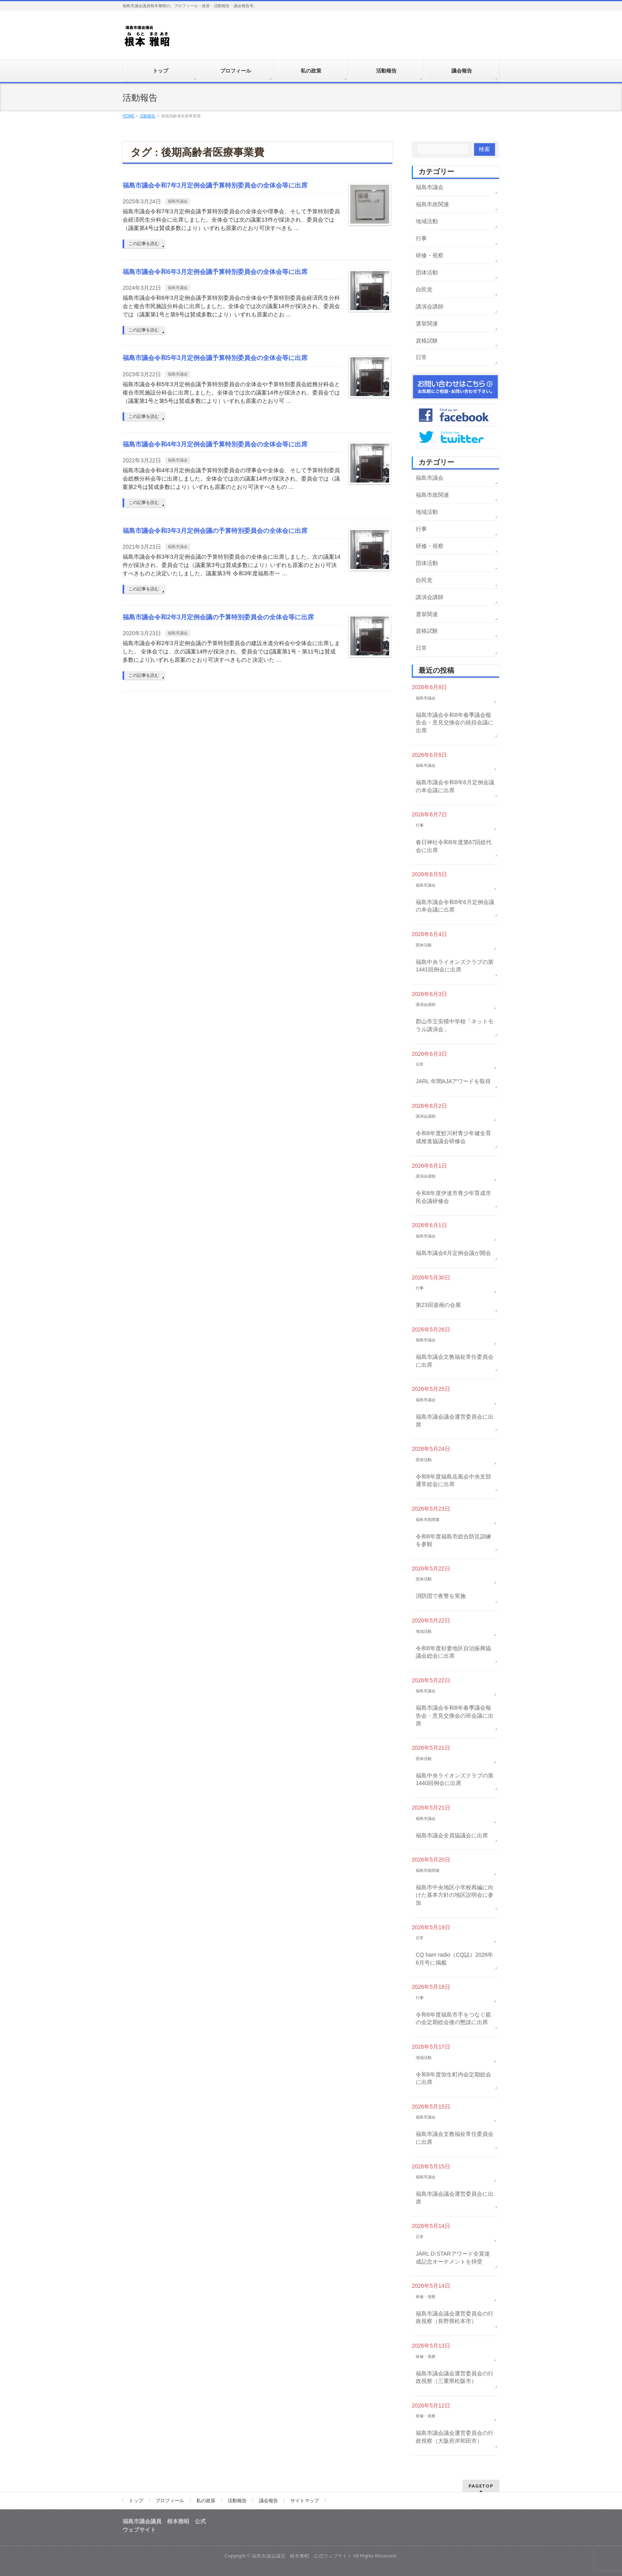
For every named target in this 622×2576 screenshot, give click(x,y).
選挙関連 (427, 323)
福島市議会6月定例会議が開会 (453, 1253)
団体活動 (427, 272)
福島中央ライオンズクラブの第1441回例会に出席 (454, 966)
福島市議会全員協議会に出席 (452, 1835)
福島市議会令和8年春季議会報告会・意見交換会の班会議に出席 (454, 1715)
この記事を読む (144, 243)
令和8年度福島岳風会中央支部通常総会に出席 (453, 1480)
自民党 (424, 289)
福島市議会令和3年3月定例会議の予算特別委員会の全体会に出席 (215, 530)
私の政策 (205, 2500)
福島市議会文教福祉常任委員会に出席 (454, 1361)
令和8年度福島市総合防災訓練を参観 (453, 1540)
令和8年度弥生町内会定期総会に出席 (453, 2078)
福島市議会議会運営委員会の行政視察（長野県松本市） (454, 2317)
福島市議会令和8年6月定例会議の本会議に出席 (455, 786)
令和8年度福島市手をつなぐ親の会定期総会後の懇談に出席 (453, 2018)
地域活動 (427, 221)
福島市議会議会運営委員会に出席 (454, 1420)
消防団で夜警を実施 (441, 1596)
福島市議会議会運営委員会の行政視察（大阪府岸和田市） (454, 2437)
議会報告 (268, 2500)
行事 (421, 238)
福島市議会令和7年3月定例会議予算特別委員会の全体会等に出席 (215, 185)
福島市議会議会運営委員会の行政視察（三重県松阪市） (454, 2377)
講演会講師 (429, 306)
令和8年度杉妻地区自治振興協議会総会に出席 (453, 1652)
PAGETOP (480, 2485)
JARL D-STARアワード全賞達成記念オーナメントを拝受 (453, 2257)
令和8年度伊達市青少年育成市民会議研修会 (453, 1197)
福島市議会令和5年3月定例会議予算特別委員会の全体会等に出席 (215, 357)
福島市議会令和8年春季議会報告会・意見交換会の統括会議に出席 (454, 723)
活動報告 (237, 2500)
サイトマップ (304, 2500)
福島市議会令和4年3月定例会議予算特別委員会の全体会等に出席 (215, 444)
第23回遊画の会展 (438, 1305)
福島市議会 (178, 201)
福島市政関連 (432, 204)
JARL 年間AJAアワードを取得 (453, 1081)
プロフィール (170, 2500)
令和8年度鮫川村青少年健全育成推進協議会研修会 (453, 1137)
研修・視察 (429, 255)
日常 (421, 357)
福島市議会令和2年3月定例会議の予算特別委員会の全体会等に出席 (218, 617)
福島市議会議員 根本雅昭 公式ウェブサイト (302, 2556)
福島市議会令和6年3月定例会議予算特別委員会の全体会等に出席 (215, 271)
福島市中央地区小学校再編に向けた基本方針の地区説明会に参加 (454, 1895)
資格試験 (427, 340)
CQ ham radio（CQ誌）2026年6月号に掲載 (454, 1959)
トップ (136, 2500)
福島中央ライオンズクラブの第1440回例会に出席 (454, 1779)
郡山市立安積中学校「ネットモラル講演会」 (454, 1025)
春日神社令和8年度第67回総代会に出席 (453, 846)
